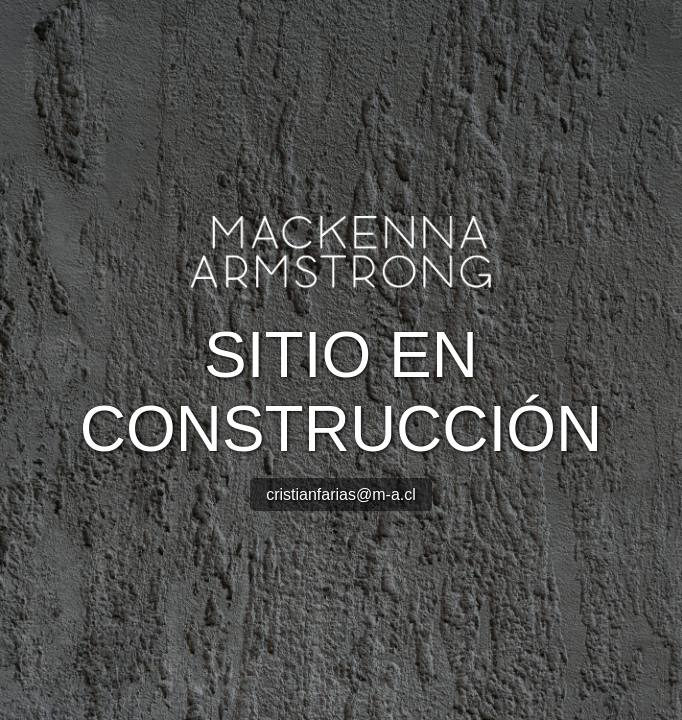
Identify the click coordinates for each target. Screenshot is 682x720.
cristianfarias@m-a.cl (341, 494)
